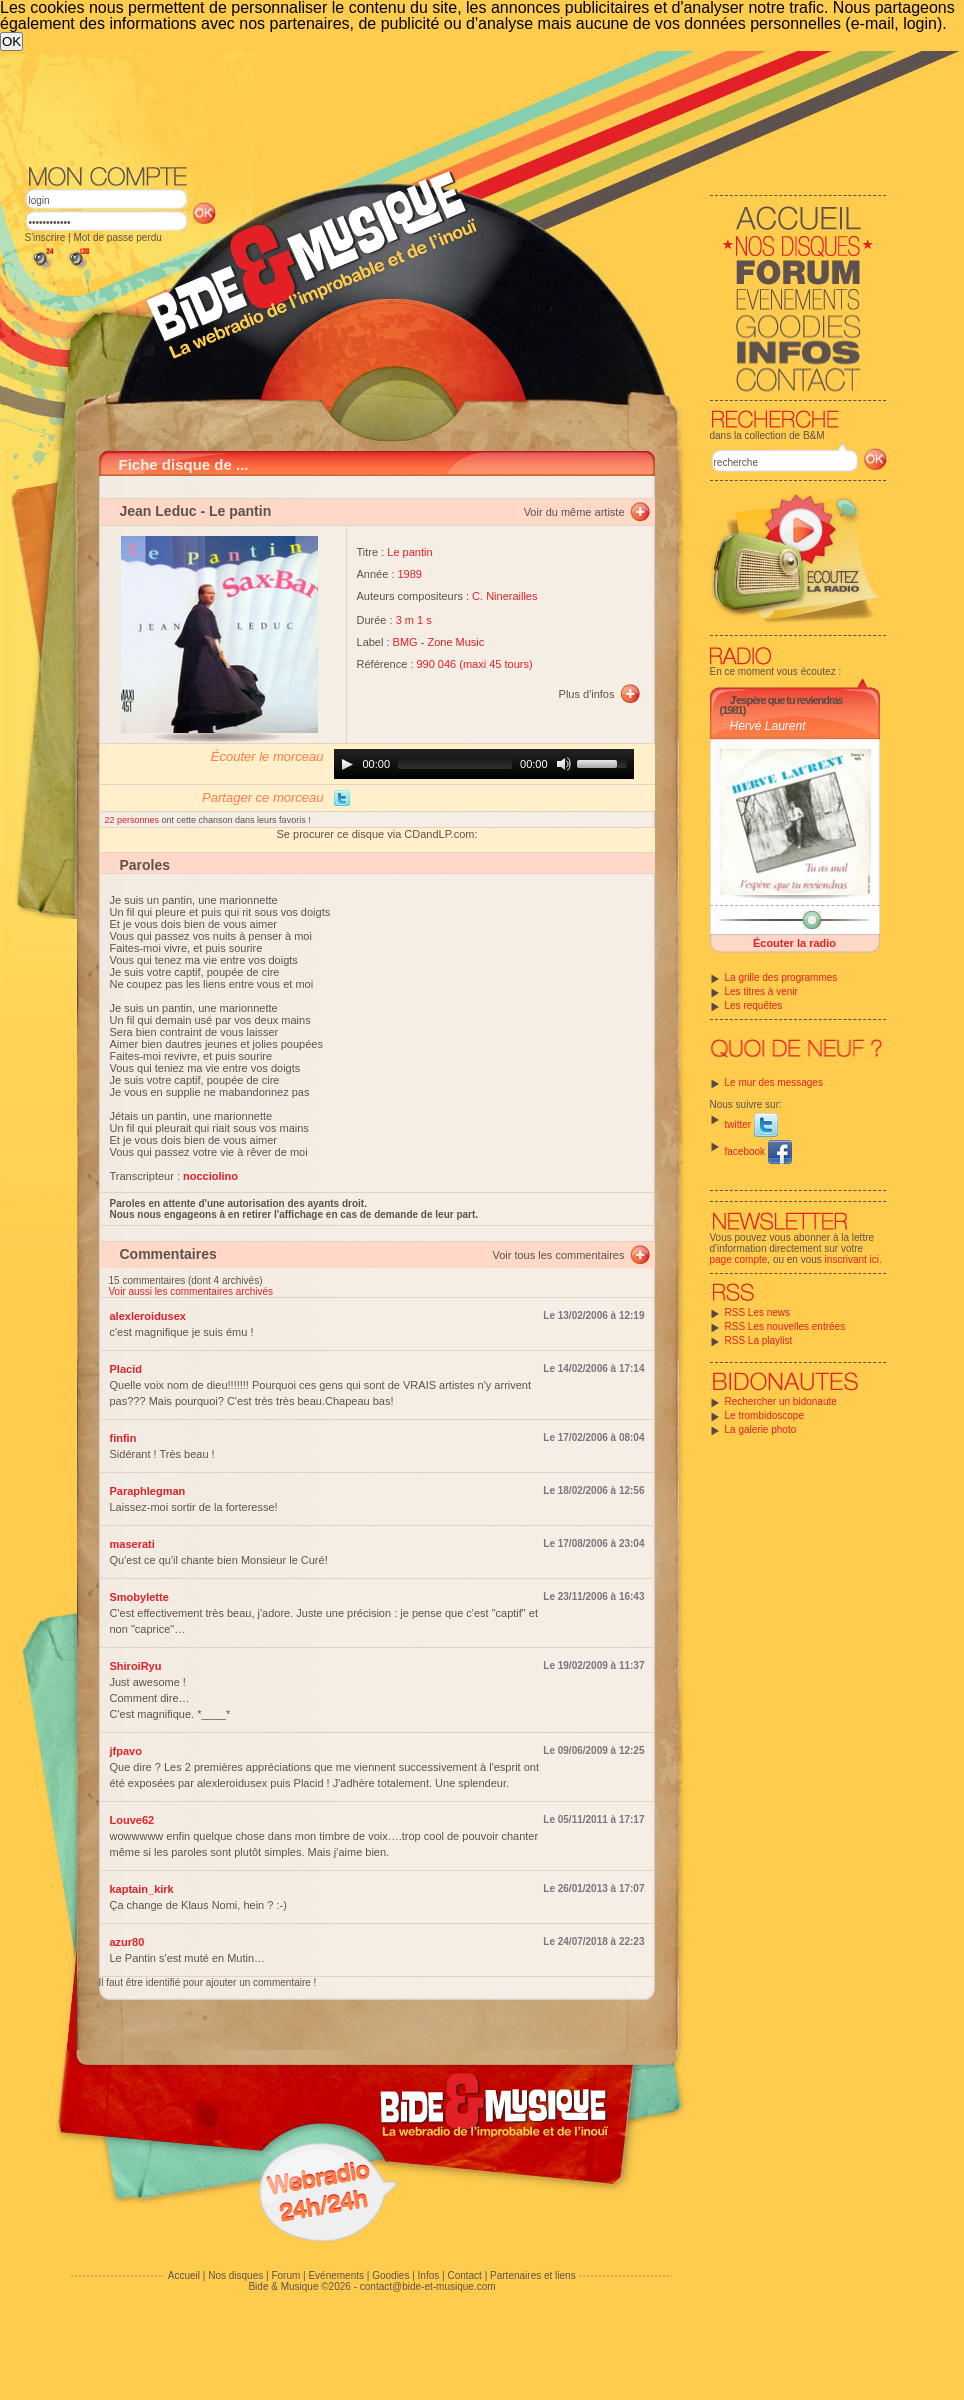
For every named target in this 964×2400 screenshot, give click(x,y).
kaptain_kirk (142, 1889)
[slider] (455, 764)
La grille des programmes (781, 977)
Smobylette (139, 1597)
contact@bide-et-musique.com (428, 2286)
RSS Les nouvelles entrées (785, 1326)
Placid (126, 1369)
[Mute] (564, 764)
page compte (739, 1259)
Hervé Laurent (768, 726)
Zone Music (455, 642)
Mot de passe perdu (117, 237)
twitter (751, 1124)
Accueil (184, 2275)
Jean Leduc (158, 511)
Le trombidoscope (765, 1415)
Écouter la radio (794, 943)
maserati (132, 1544)
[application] (484, 764)
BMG (405, 642)
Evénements (336, 2275)
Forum (285, 2275)
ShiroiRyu (136, 1666)
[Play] (347, 764)
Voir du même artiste (574, 512)
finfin (123, 1438)
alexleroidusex (148, 1316)
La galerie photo (761, 1429)
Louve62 (132, 1820)
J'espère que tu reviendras (786, 700)
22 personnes (133, 820)
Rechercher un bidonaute (781, 1401)
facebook (758, 1151)
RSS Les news (758, 1312)
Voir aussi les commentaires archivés (191, 1291)
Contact (464, 2275)
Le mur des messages (774, 1082)
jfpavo (126, 1751)
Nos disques (235, 2275)
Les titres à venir (761, 991)
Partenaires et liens (533, 2275)
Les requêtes (754, 1005)
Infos (429, 2275)
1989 (410, 574)
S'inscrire (45, 237)
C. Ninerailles (504, 596)
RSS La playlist (759, 1340)
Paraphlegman (148, 1491)
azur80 (127, 1942)
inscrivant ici (852, 1259)
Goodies (390, 2275)
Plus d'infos (587, 694)
